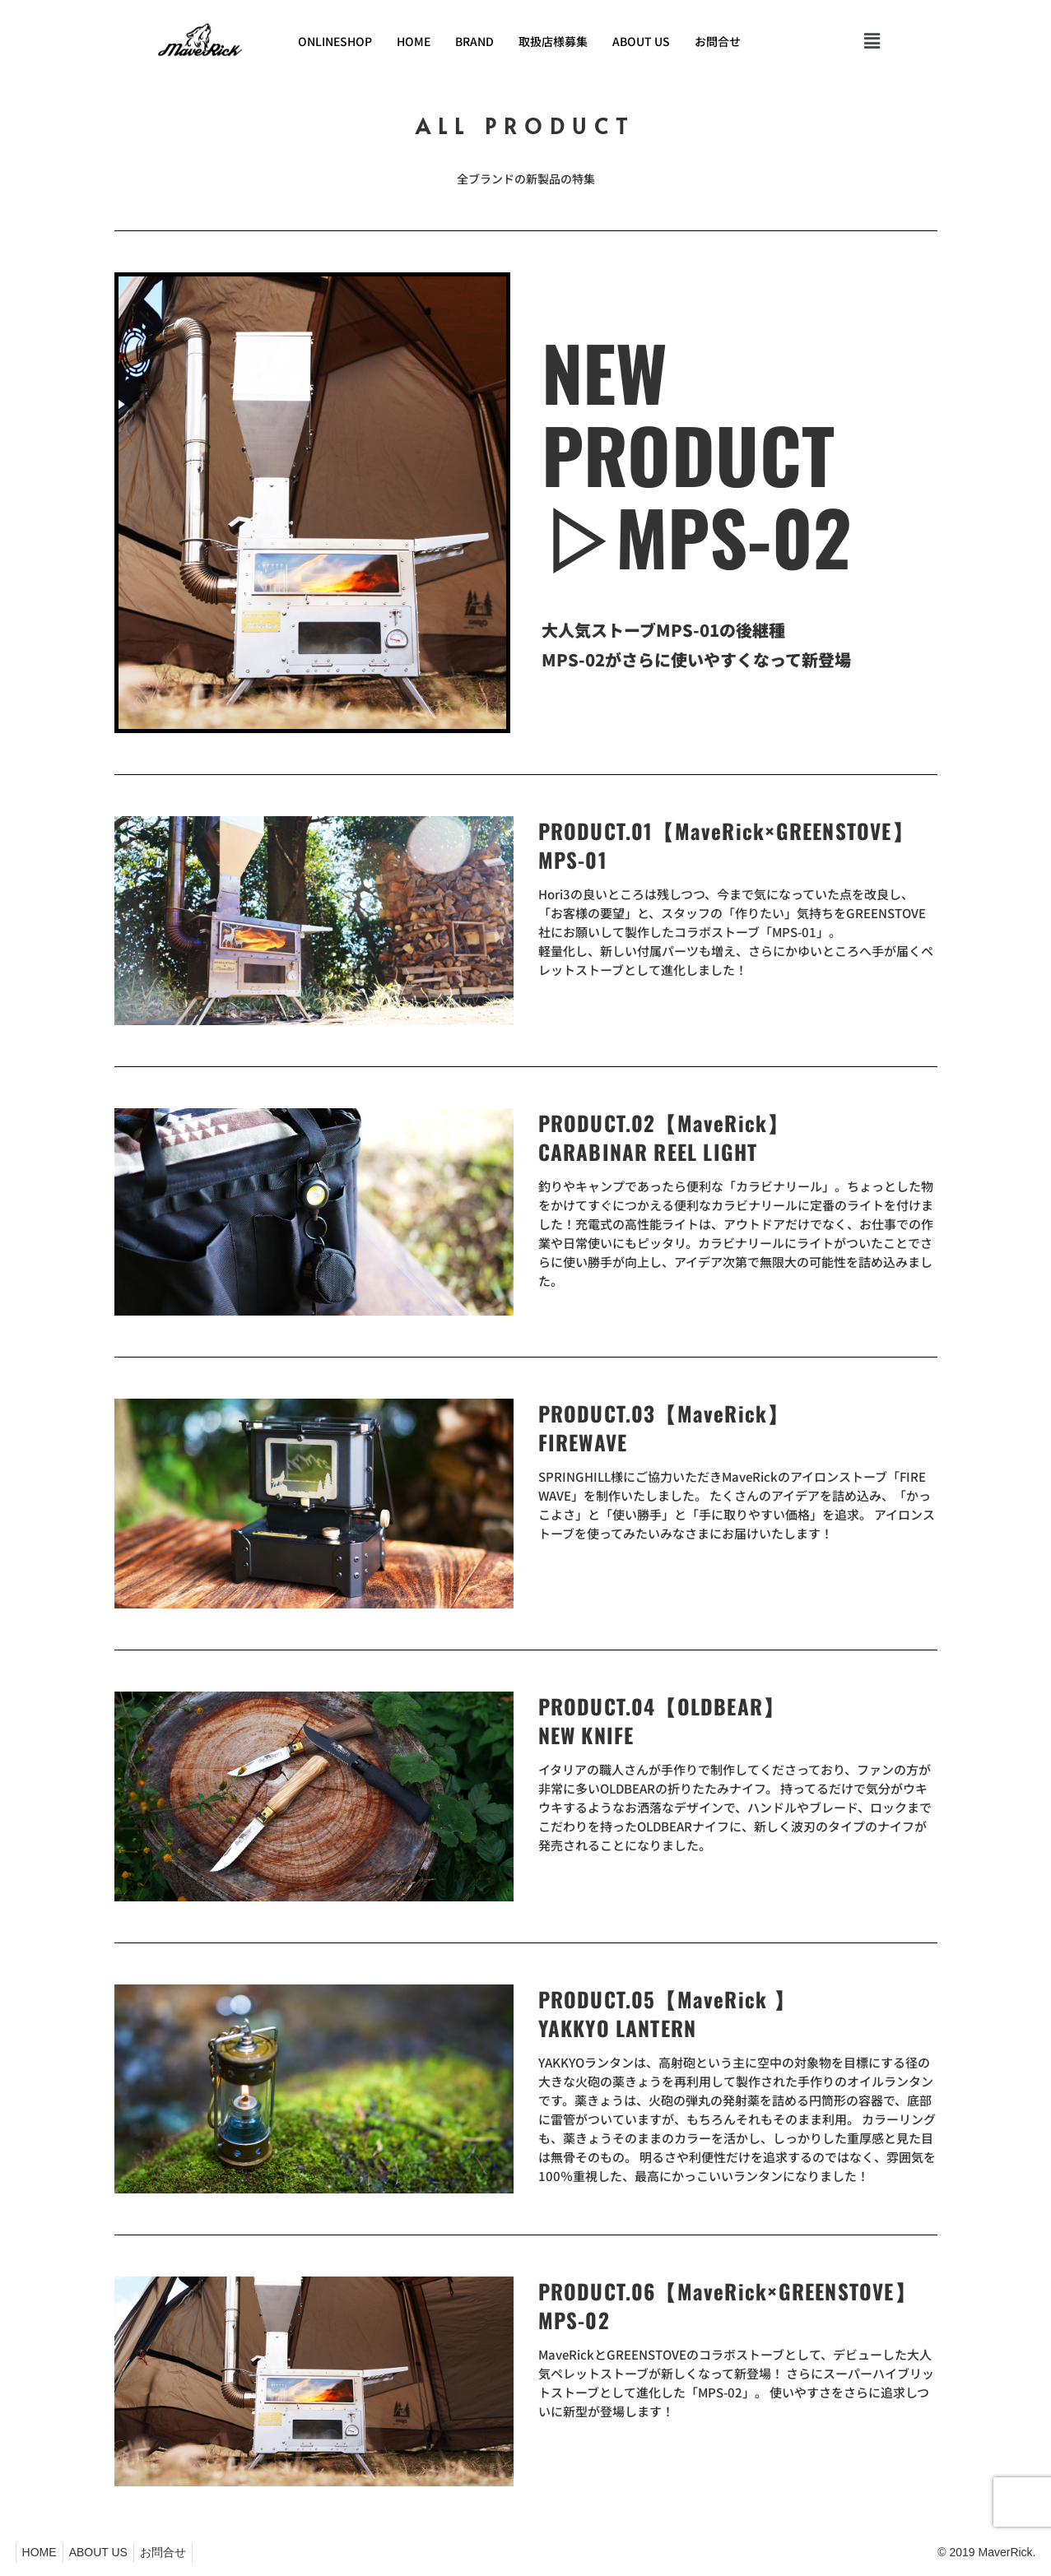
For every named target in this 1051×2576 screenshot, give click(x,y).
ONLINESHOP (335, 41)
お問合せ (718, 41)
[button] (872, 41)
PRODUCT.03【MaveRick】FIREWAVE (663, 1427)
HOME (413, 41)
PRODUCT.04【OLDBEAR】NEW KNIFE (661, 1720)
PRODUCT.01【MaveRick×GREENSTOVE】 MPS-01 (726, 845)
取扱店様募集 (553, 41)
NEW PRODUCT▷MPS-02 (697, 454)
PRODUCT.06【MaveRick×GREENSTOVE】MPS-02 (727, 2305)
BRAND (474, 41)
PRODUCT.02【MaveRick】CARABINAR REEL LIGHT (663, 1137)
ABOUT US (641, 41)
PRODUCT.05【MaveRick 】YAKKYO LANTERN (666, 2013)
